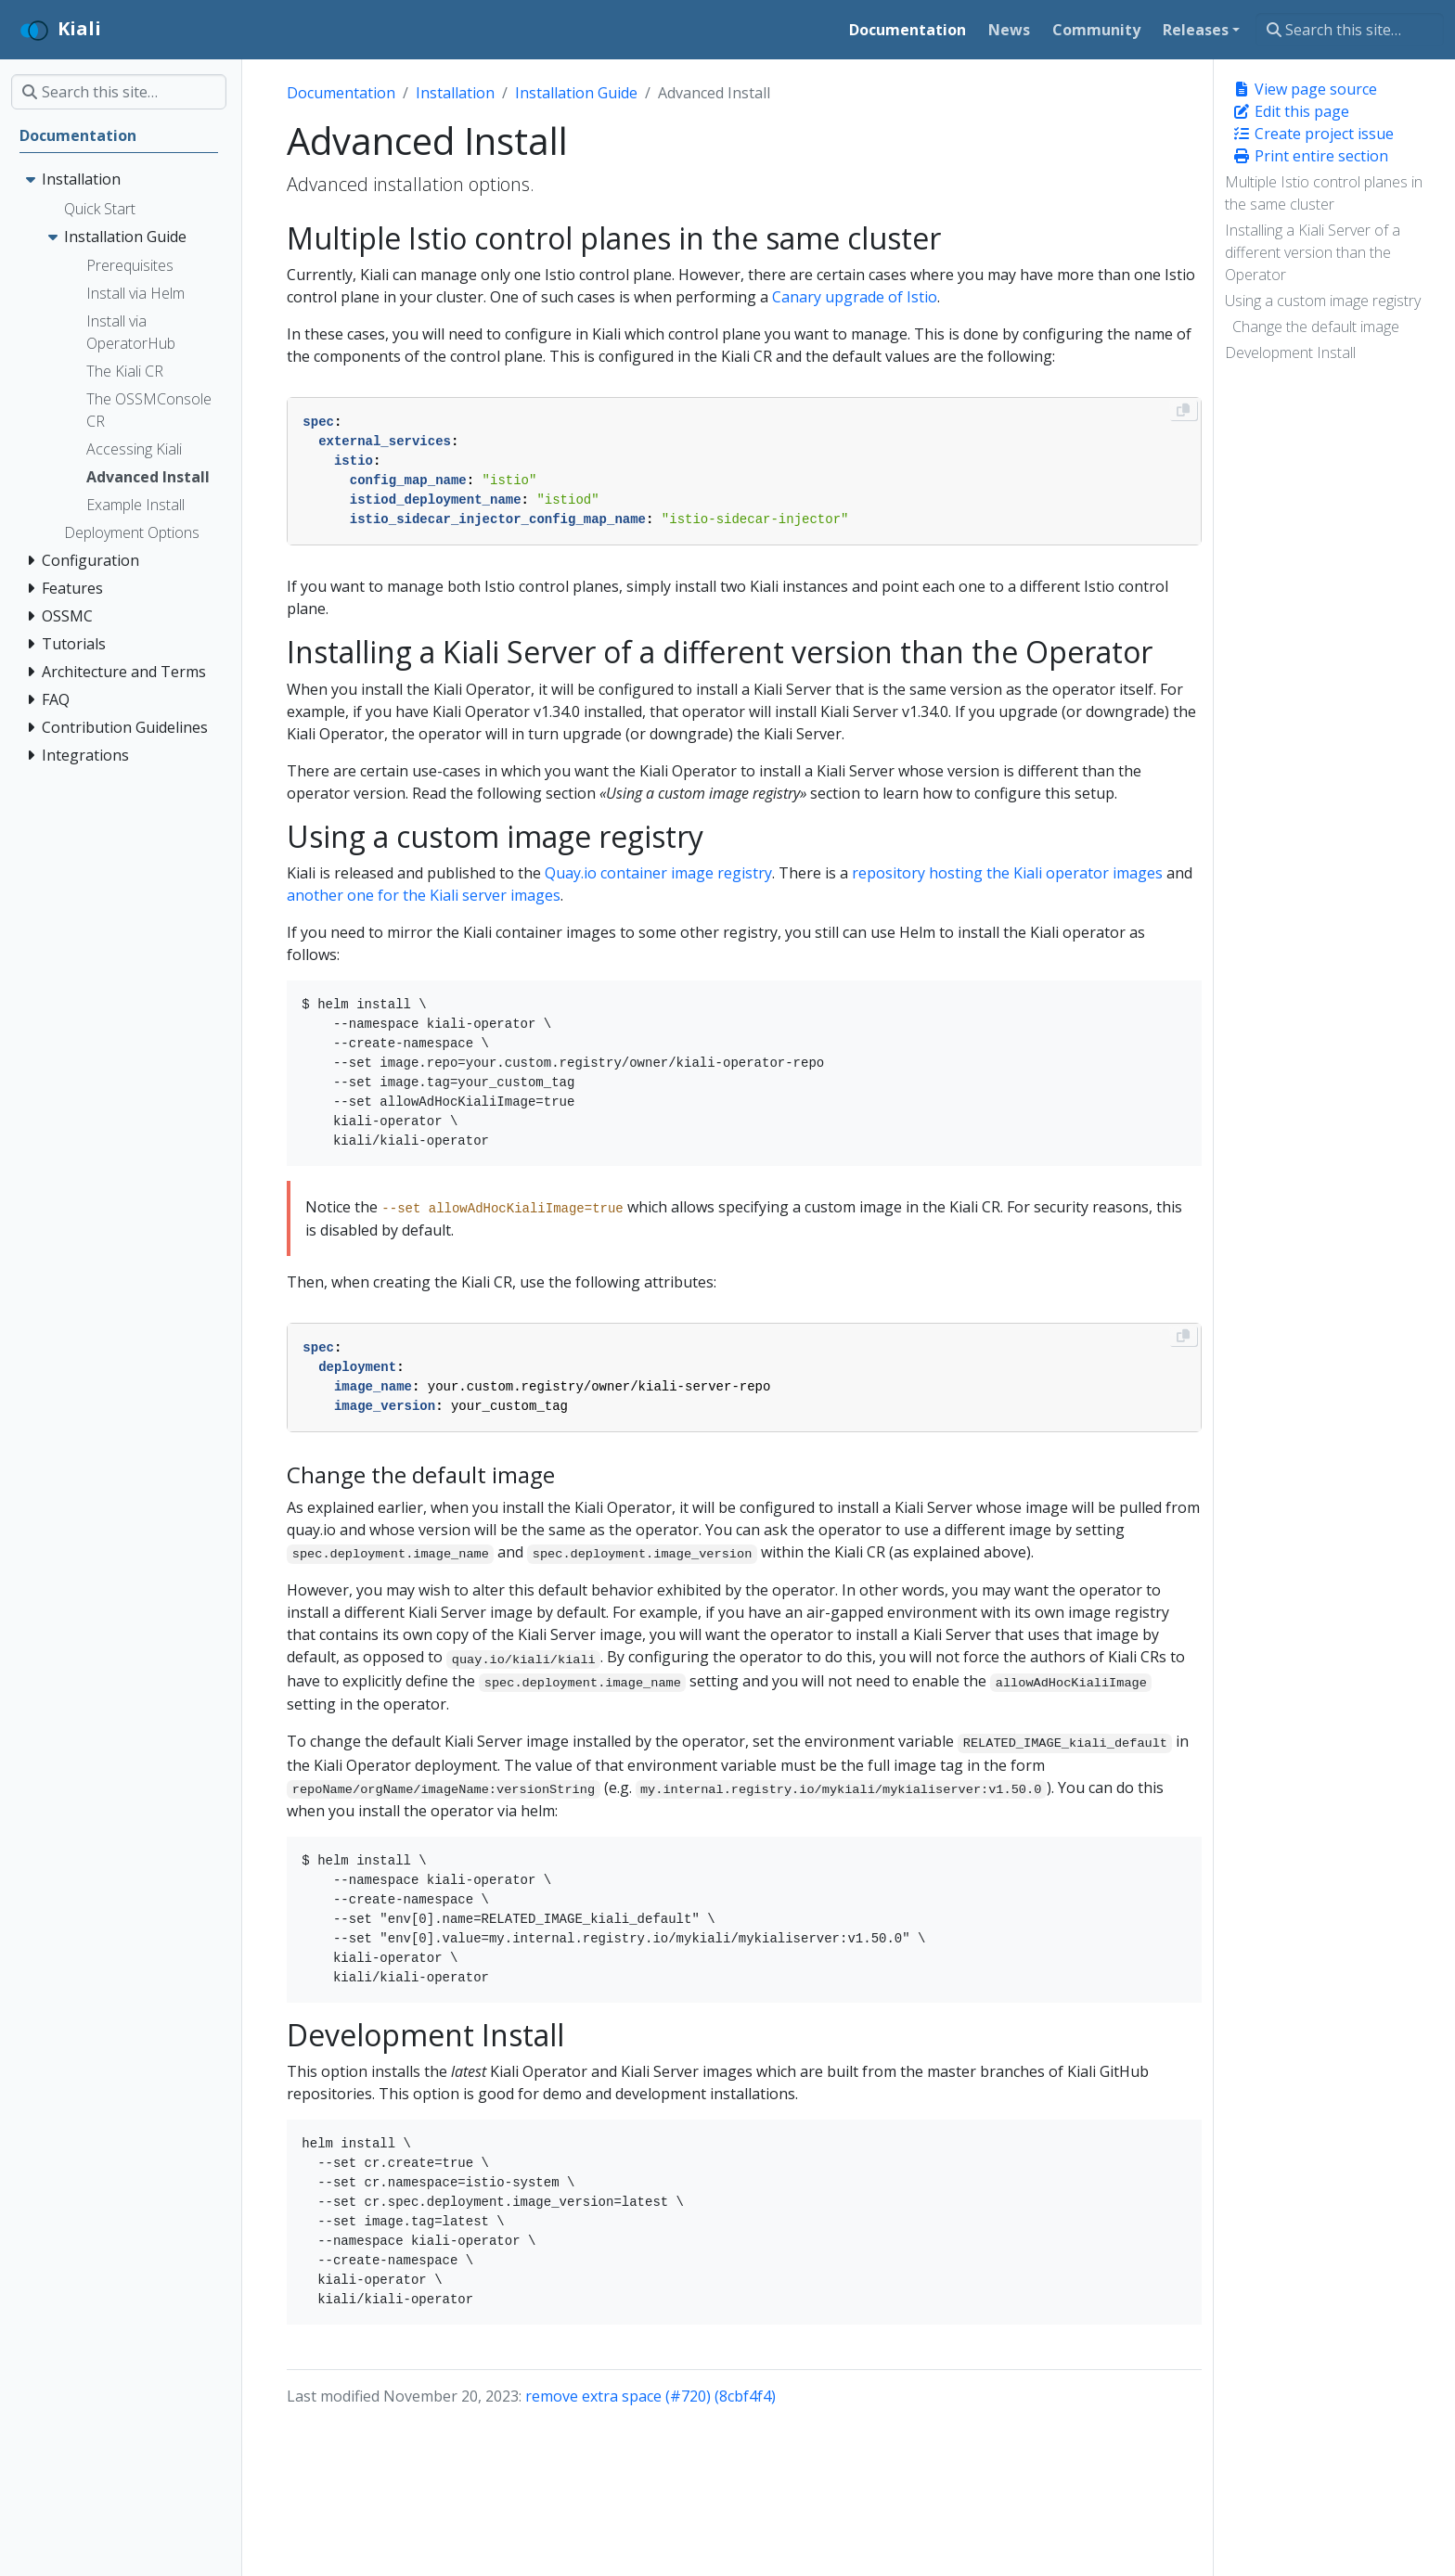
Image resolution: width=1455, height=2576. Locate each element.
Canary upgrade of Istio (854, 297)
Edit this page (1290, 111)
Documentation (341, 93)
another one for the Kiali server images (423, 895)
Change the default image (1315, 326)
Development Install (1290, 352)
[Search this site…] (1349, 29)
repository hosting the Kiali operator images (1007, 873)
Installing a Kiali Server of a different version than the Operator (1312, 252)
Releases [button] (1196, 29)
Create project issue (1313, 133)
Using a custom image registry (1323, 300)
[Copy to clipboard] (1183, 410)
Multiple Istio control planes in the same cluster (1324, 193)
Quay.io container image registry (658, 873)
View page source (1304, 89)
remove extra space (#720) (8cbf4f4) (650, 2396)
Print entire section (1310, 156)
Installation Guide (576, 93)
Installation (455, 93)
